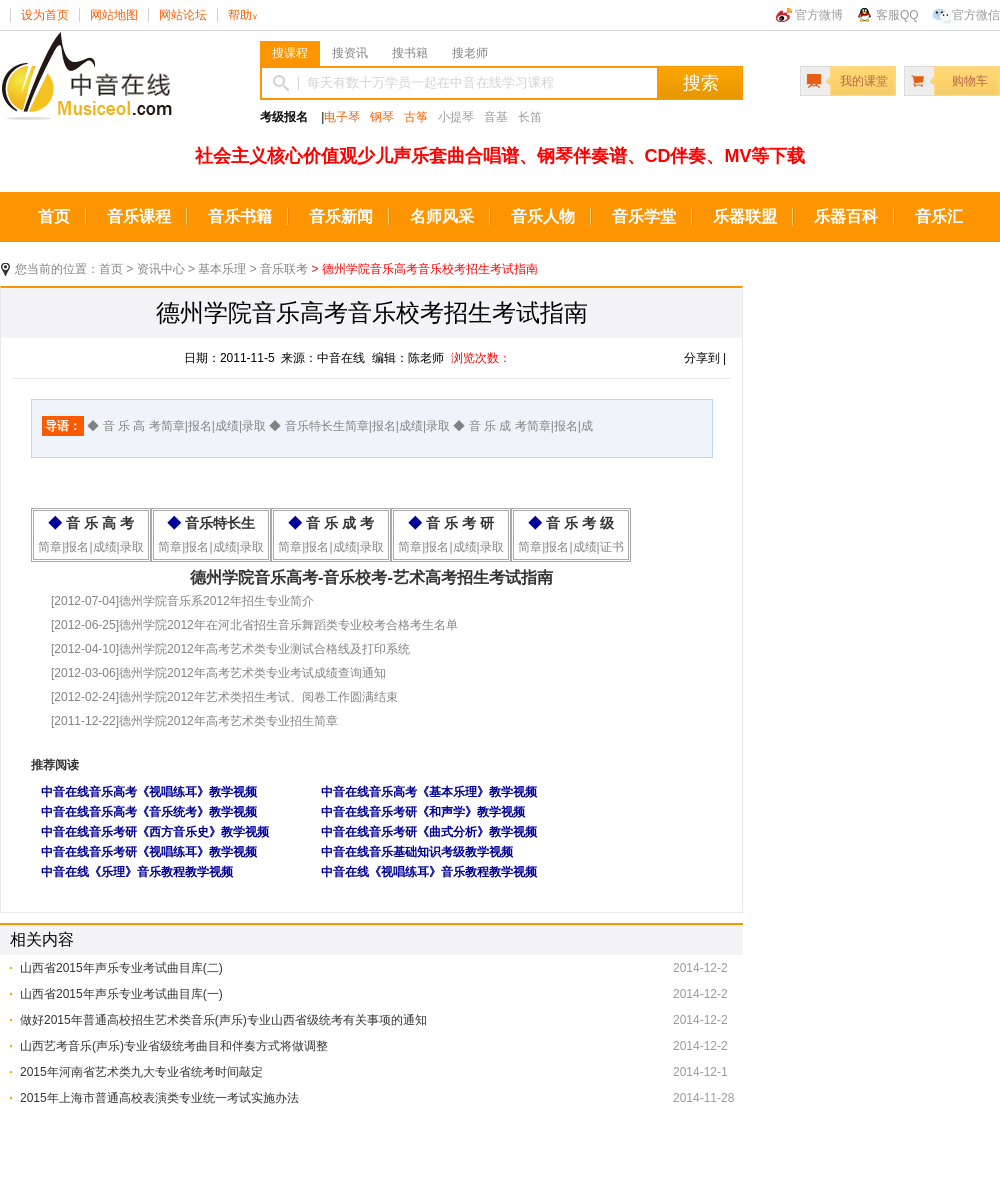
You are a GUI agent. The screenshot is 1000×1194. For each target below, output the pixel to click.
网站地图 (114, 15)
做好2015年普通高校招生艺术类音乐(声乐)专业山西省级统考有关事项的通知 (223, 1020)
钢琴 (382, 117)
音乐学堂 (644, 216)
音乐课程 (139, 216)
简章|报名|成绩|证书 (570, 547)
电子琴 (342, 117)
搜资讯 (350, 53)
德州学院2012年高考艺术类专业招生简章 (228, 721)
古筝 (416, 117)
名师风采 (442, 216)
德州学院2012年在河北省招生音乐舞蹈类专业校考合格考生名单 (288, 625)
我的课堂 (864, 81)
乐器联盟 (745, 216)
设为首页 (45, 15)
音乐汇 (939, 216)
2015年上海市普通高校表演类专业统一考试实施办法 (159, 1098)
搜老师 (470, 53)
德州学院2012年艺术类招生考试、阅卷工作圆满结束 (258, 697)
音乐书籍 (240, 216)
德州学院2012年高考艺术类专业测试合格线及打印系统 (264, 649)
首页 (54, 216)
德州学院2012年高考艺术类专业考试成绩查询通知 (252, 673)
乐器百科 (846, 216)
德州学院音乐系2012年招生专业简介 (216, 601)
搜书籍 (410, 53)
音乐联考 (284, 269)
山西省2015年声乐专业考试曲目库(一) (121, 994)
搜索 (701, 83)
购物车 (970, 81)
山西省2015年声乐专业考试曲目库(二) (121, 968)
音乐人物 (543, 216)
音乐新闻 (341, 216)
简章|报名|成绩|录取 (90, 547)
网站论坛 (183, 15)
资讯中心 (161, 269)
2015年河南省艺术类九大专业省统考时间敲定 (141, 1072)
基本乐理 (222, 269)
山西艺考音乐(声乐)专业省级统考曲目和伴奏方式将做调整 (174, 1046)
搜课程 (290, 53)
